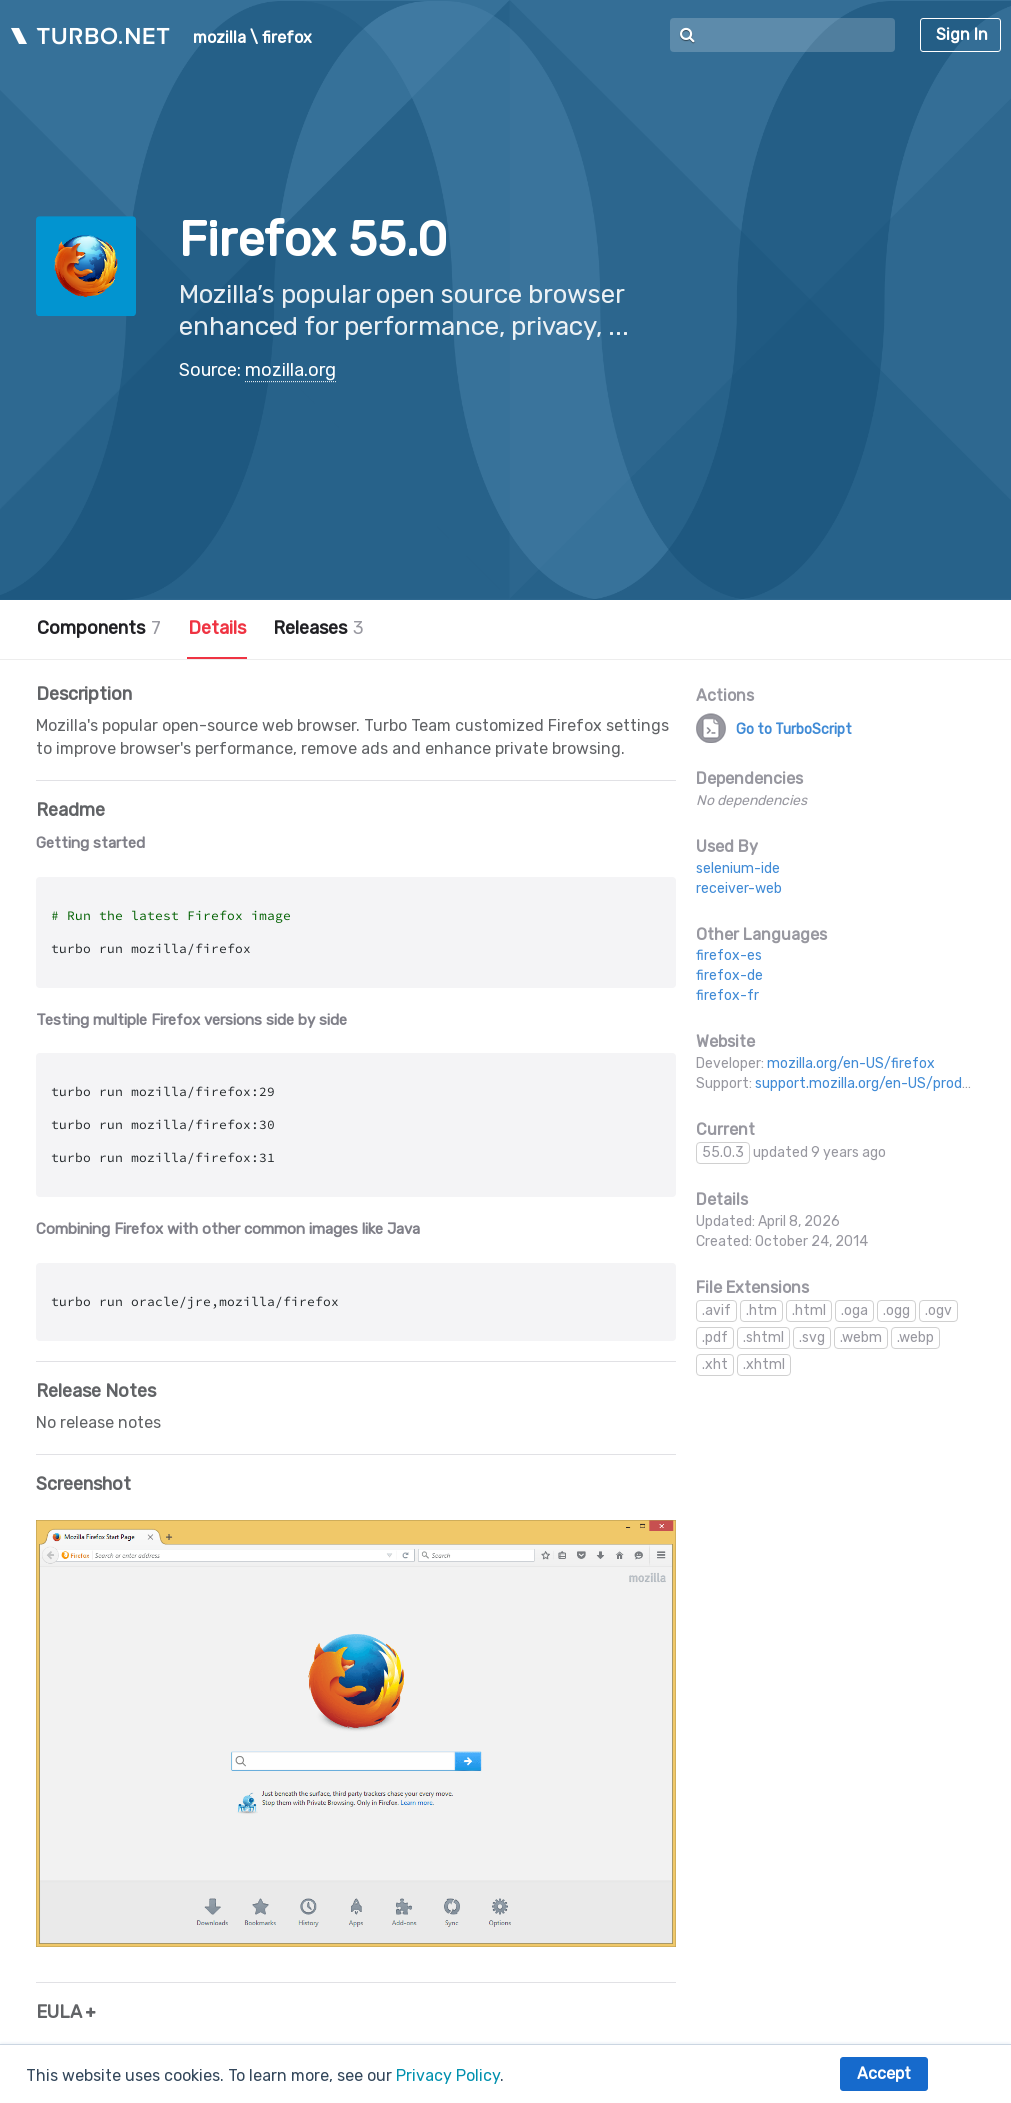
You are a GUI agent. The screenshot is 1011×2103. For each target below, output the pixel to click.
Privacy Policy (448, 2075)
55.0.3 (723, 1152)
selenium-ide (738, 868)
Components (99, 628)
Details (217, 628)
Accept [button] (884, 2073)
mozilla (219, 38)
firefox (287, 38)
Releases (318, 628)
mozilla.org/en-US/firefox (851, 1063)
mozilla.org (290, 370)
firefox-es (729, 955)
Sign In (962, 34)
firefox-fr (727, 995)
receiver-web (739, 888)
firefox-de (729, 975)
